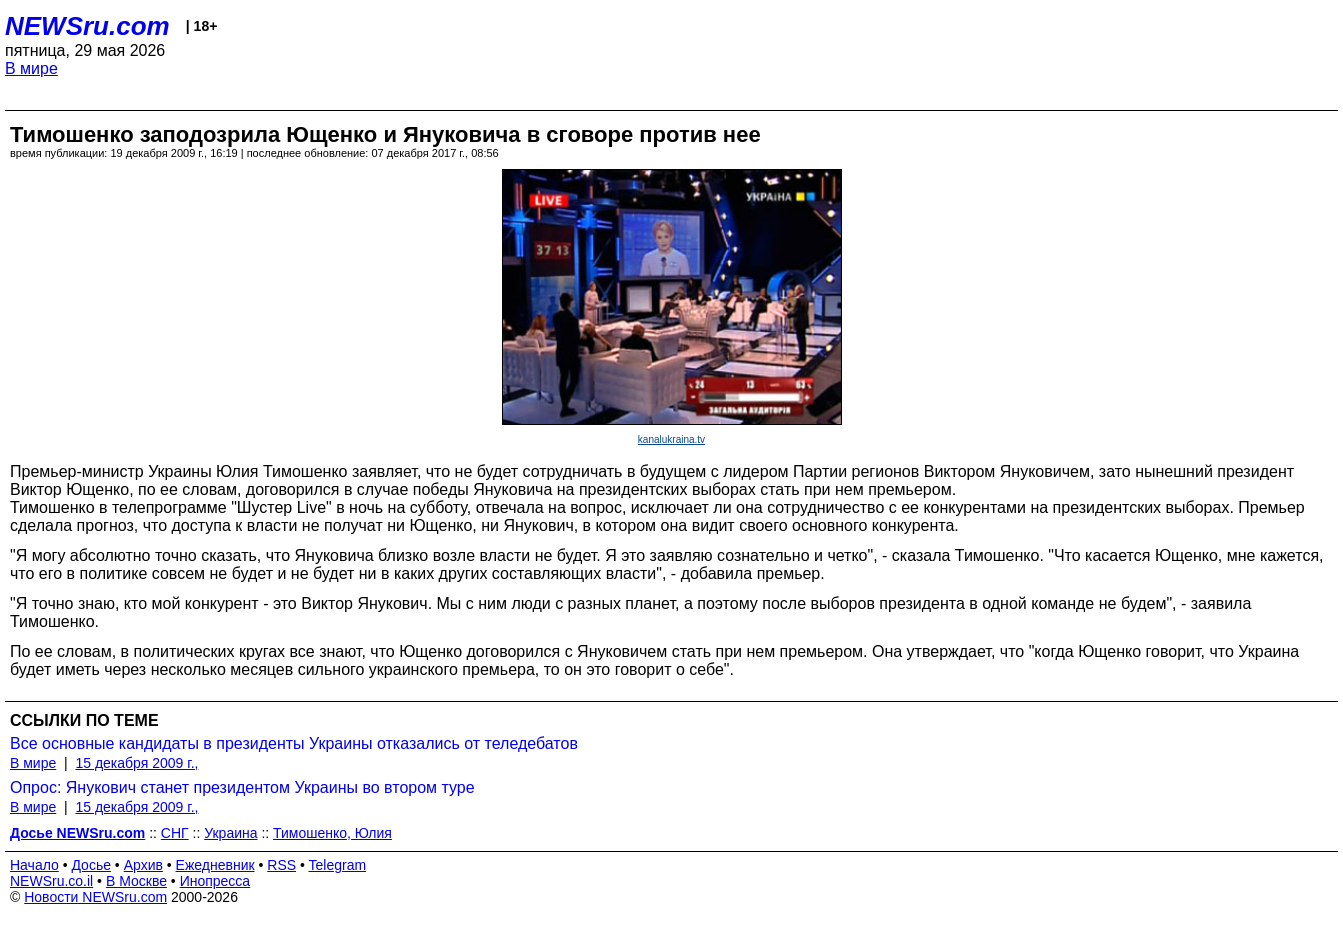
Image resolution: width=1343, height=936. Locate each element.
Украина (230, 833)
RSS (281, 865)
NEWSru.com (87, 26)
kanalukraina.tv (671, 439)
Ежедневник (215, 865)
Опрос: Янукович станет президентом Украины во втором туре (242, 787)
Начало (34, 865)
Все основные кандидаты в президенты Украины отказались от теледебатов (294, 743)
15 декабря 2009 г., (136, 763)
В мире (31, 68)
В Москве (136, 881)
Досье (91, 865)
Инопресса (215, 881)
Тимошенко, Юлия (332, 833)
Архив (143, 865)
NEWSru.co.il (51, 881)
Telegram (338, 865)
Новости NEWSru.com (95, 897)
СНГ (175, 833)
